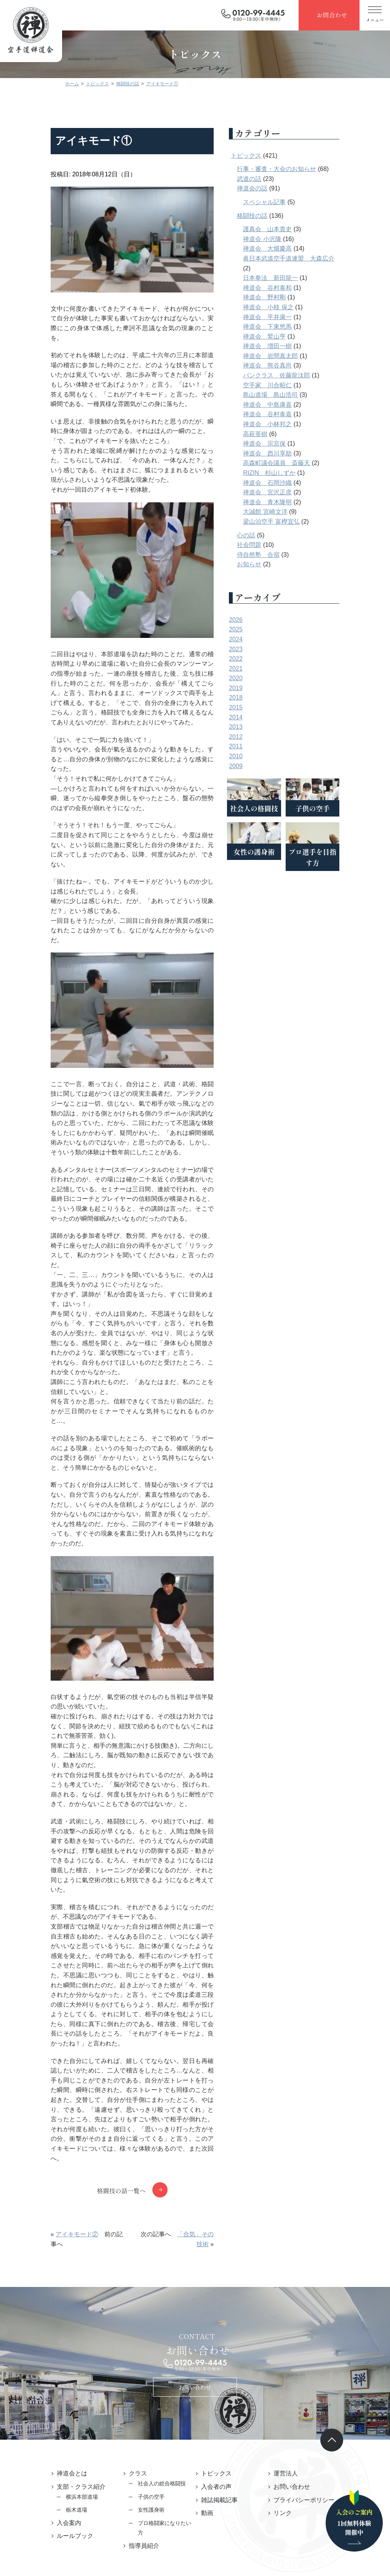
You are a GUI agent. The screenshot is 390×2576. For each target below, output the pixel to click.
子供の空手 (141, 2356)
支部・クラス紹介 (60, 2346)
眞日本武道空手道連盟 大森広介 (309, 258)
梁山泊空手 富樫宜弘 (292, 521)
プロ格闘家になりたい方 (157, 2382)
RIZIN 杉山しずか (290, 473)
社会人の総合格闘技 (152, 2343)
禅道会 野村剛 (285, 297)
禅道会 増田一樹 (288, 346)
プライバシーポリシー (314, 2359)
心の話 (267, 535)
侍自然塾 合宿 (279, 554)
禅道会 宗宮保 (285, 443)
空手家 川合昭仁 (288, 385)
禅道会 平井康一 (288, 317)
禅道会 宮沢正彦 (288, 492)
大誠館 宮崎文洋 (286, 511)
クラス (127, 2333)
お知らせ (270, 564)
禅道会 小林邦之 (288, 424)
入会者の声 (216, 2346)
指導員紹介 (133, 2395)
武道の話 (270, 179)
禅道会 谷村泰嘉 (288, 414)
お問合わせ (331, 14)
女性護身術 (141, 2369)
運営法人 (296, 2333)
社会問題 (270, 545)
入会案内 (48, 2382)
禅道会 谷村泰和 (288, 287)
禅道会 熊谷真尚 (288, 365)
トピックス (267, 155)
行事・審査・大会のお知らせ (297, 169)
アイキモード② (56, 2103)
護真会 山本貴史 (288, 229)
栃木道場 (55, 2369)
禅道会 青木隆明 (288, 502)
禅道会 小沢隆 (283, 239)
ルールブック (54, 2395)
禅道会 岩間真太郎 (291, 356)
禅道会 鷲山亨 (285, 336)
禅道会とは (51, 2333)
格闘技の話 (273, 216)
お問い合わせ (195, 2247)
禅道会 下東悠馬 (288, 326)
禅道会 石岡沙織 (288, 482)
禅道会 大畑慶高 (288, 248)
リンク (293, 2372)
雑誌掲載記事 (219, 2359)
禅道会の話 (273, 188)
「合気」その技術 (205, 2103)
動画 (207, 2372)
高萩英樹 (276, 434)
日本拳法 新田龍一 (291, 278)
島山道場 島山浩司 (291, 395)
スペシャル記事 (285, 202)
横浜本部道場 (61, 2356)
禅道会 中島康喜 (288, 404)
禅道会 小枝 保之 (289, 307)
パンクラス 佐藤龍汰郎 (297, 375)
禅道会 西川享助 (288, 453)
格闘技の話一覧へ (121, 2060)
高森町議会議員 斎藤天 (297, 463)
